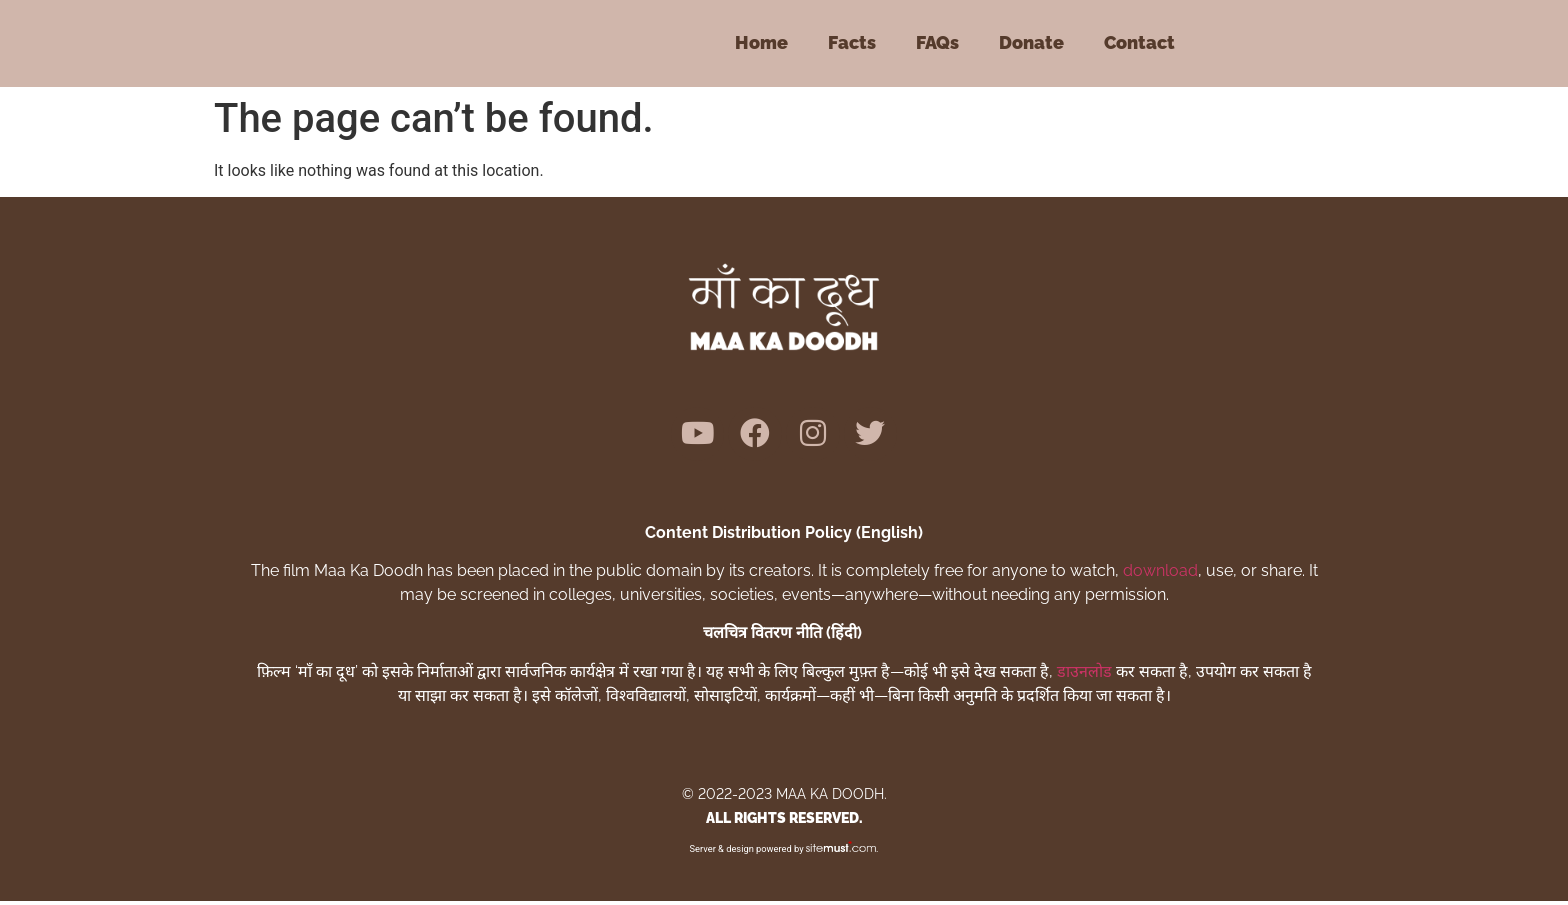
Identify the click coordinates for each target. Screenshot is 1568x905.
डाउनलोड (1084, 675)
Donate (1031, 42)
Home (761, 42)
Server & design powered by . (784, 852)
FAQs (937, 42)
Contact (1139, 42)
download (1160, 574)
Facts (852, 42)
